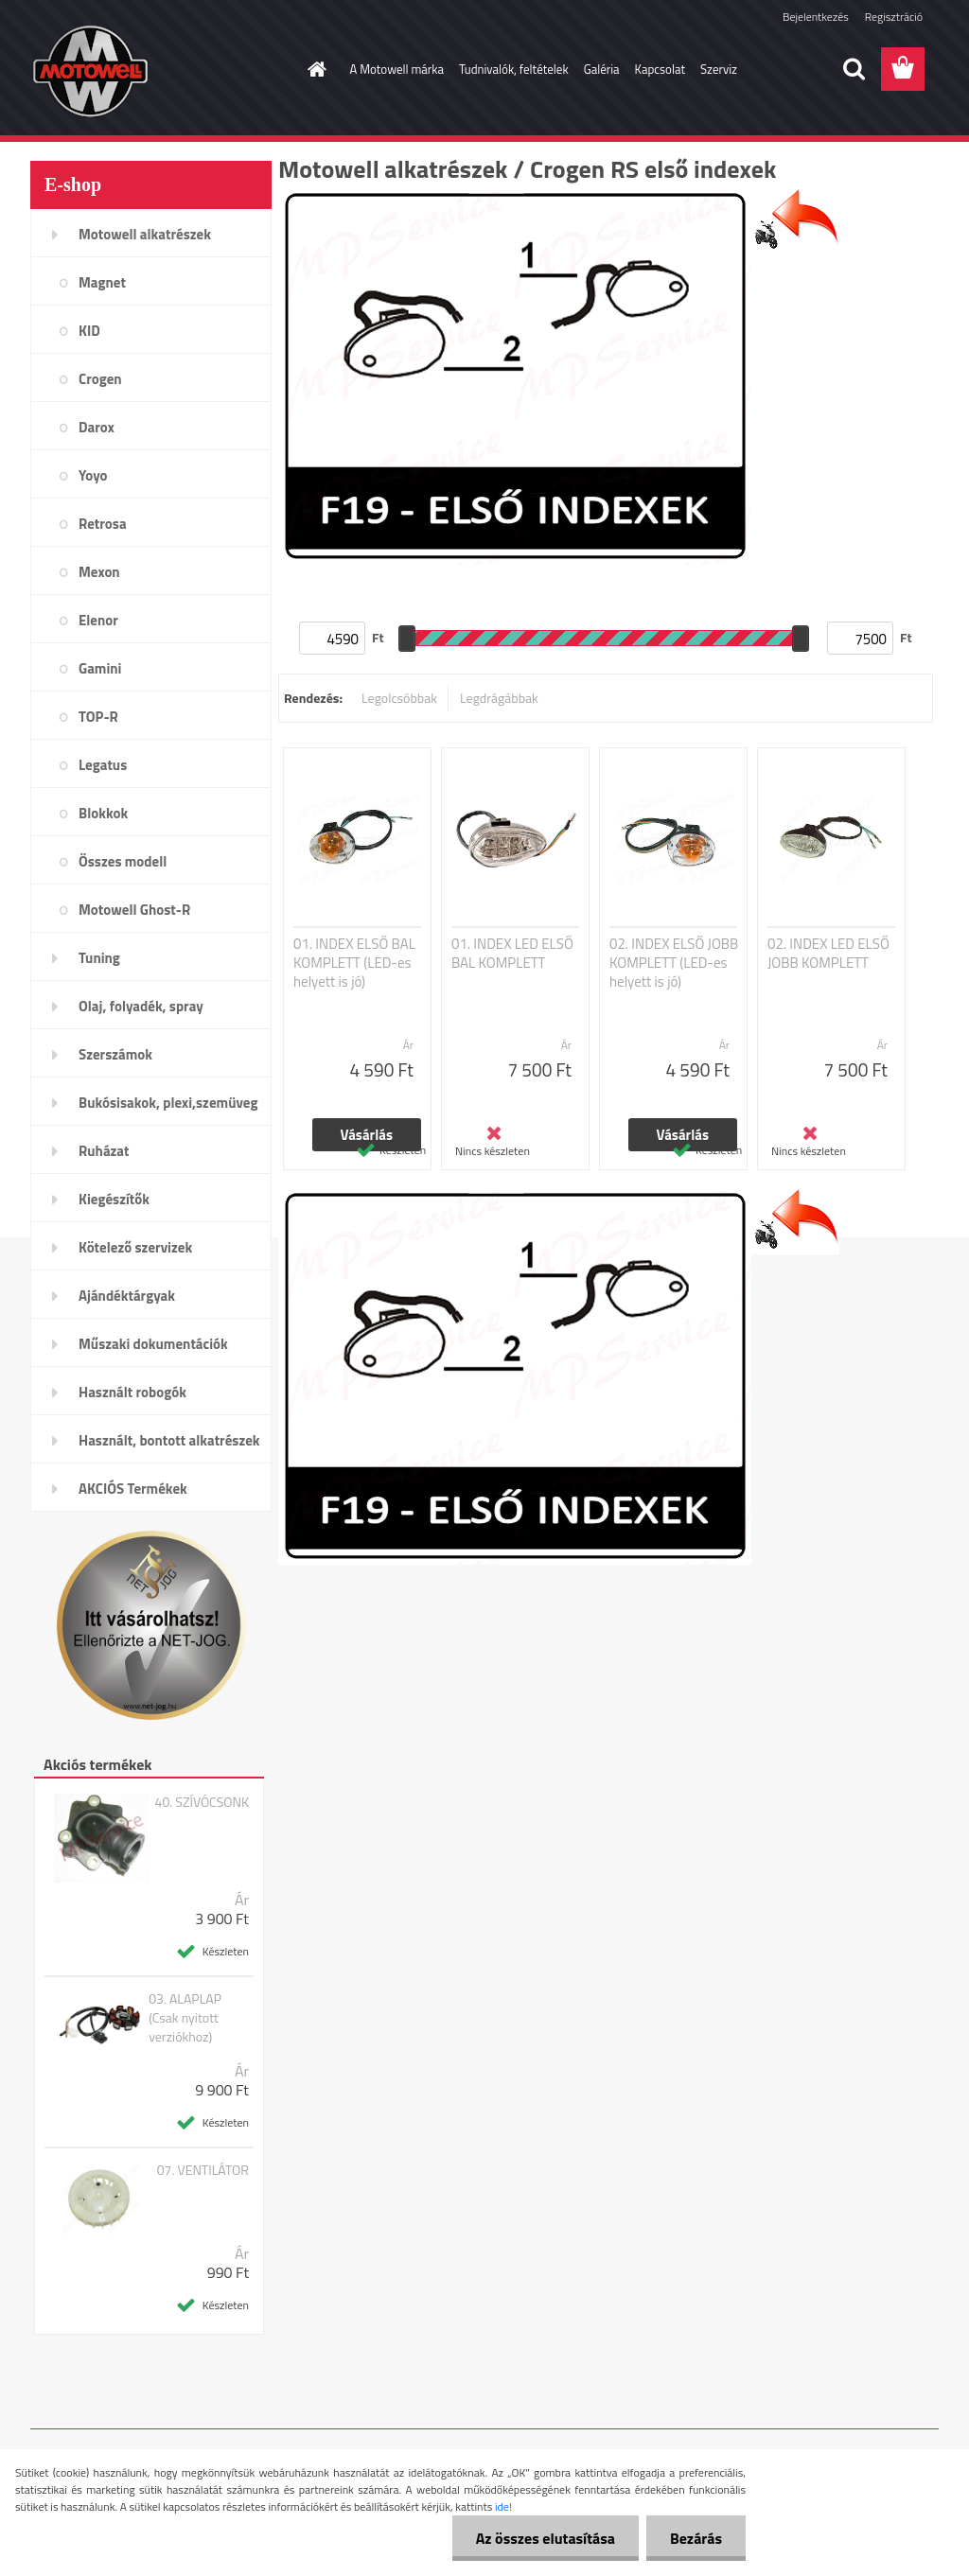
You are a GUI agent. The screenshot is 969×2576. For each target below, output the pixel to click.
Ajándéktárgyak (127, 1295)
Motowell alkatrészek (145, 234)
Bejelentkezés (816, 17)
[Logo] (160, 70)
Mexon (99, 572)
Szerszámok (115, 1054)
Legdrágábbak (499, 698)
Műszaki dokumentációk (153, 1344)
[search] (853, 69)
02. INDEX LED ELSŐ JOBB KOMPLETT (828, 954)
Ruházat (104, 1151)
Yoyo (93, 475)
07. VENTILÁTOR (203, 2170)
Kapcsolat (660, 69)
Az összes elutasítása (545, 2538)
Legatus (103, 765)
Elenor (98, 620)
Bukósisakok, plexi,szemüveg (168, 1102)
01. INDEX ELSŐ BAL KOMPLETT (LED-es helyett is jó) (354, 963)
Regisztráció (894, 17)
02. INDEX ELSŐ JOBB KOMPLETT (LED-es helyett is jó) (673, 963)
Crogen (100, 379)
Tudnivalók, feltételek (514, 69)
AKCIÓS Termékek (133, 1488)
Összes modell (123, 861)
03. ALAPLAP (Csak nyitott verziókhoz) (185, 2017)
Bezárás (696, 2538)
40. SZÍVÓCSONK (202, 1802)
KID (89, 331)
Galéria (602, 69)
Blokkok (103, 813)
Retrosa (103, 523)
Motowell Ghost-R (134, 909)
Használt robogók (132, 1392)
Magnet (102, 282)
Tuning (99, 958)
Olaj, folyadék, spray (141, 1006)
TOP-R (98, 716)
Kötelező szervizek (135, 1247)
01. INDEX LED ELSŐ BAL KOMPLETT (512, 954)
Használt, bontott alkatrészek (169, 1440)
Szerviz (718, 69)
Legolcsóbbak (399, 698)
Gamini (100, 668)
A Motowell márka (397, 69)
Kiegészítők (114, 1199)
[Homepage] (314, 69)
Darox (97, 427)
